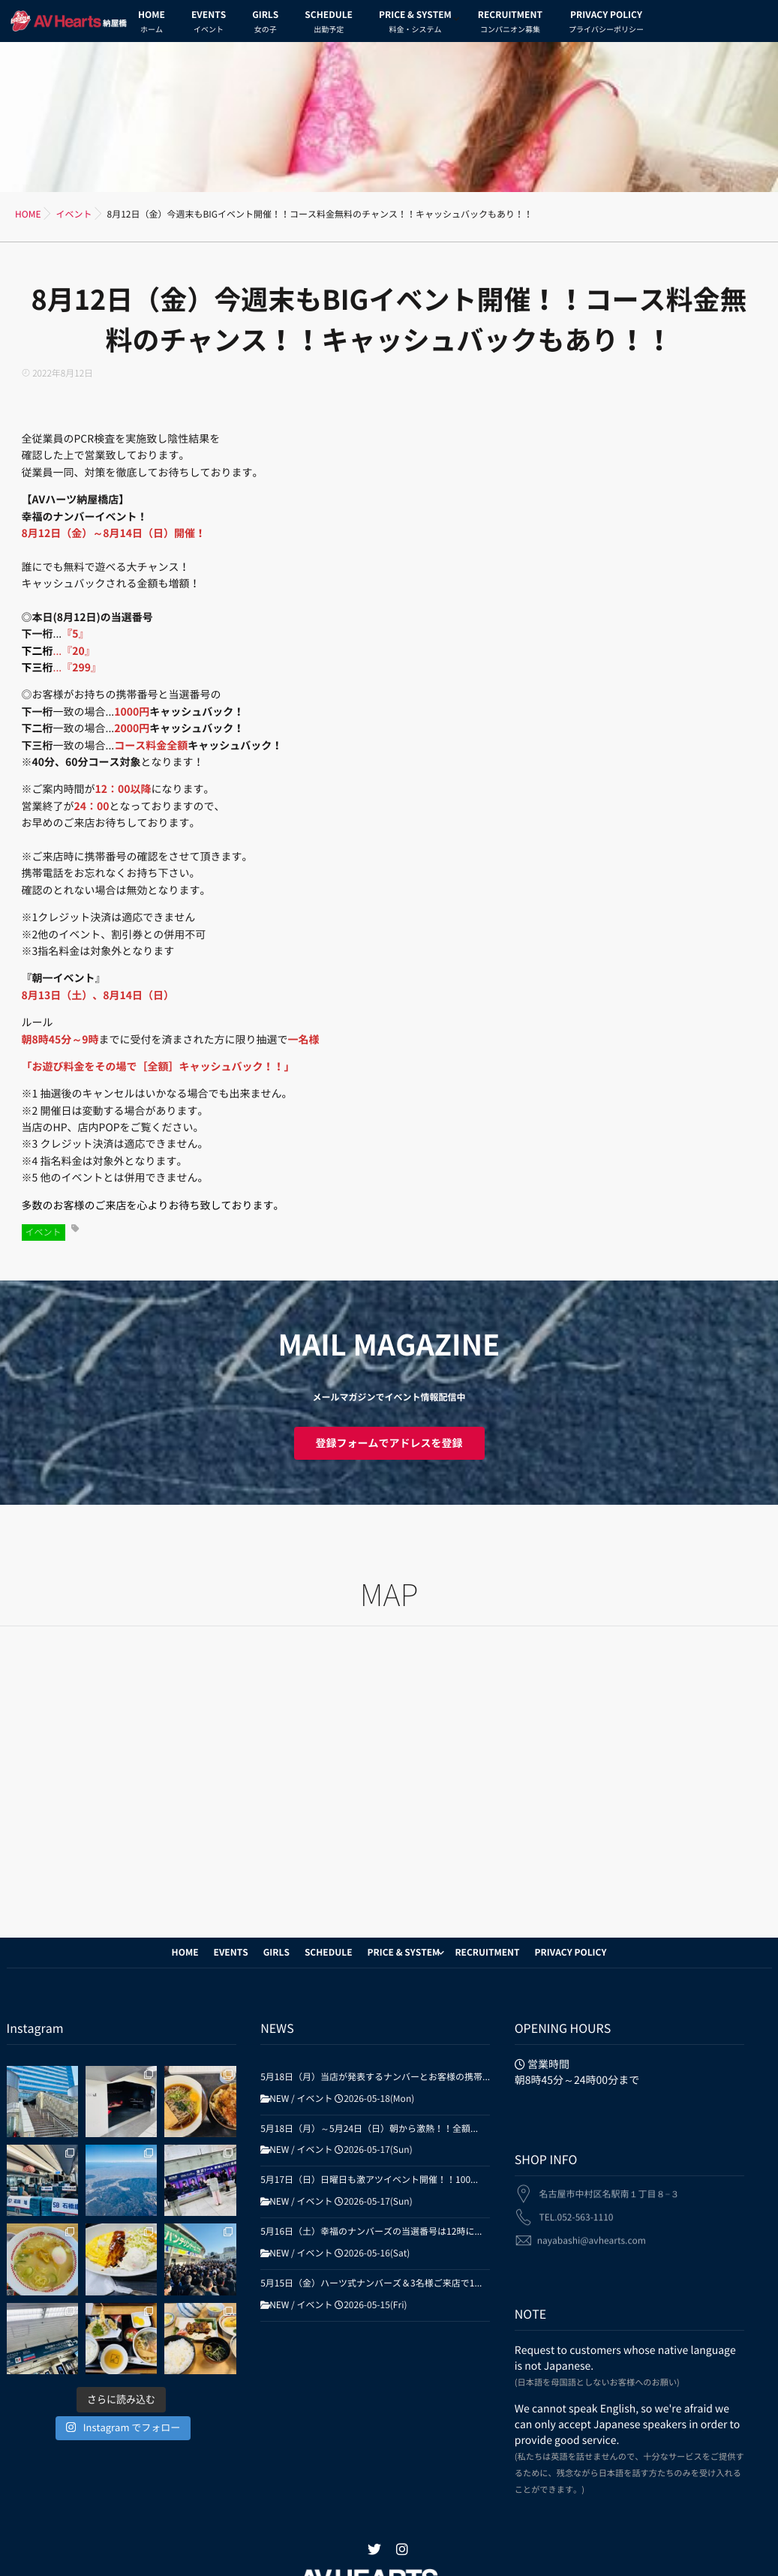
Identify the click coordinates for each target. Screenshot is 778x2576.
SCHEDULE (329, 24)
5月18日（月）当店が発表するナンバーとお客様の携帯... (375, 2077)
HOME (151, 24)
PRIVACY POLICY (606, 24)
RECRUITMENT (510, 24)
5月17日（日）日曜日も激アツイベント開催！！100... (369, 2179)
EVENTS (208, 24)
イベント (44, 1232)
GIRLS (265, 24)
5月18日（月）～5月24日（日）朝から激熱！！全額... (369, 2128)
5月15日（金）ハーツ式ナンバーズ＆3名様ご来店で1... (371, 2283)
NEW (279, 2098)
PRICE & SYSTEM (415, 24)
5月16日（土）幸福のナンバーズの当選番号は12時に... (371, 2231)
